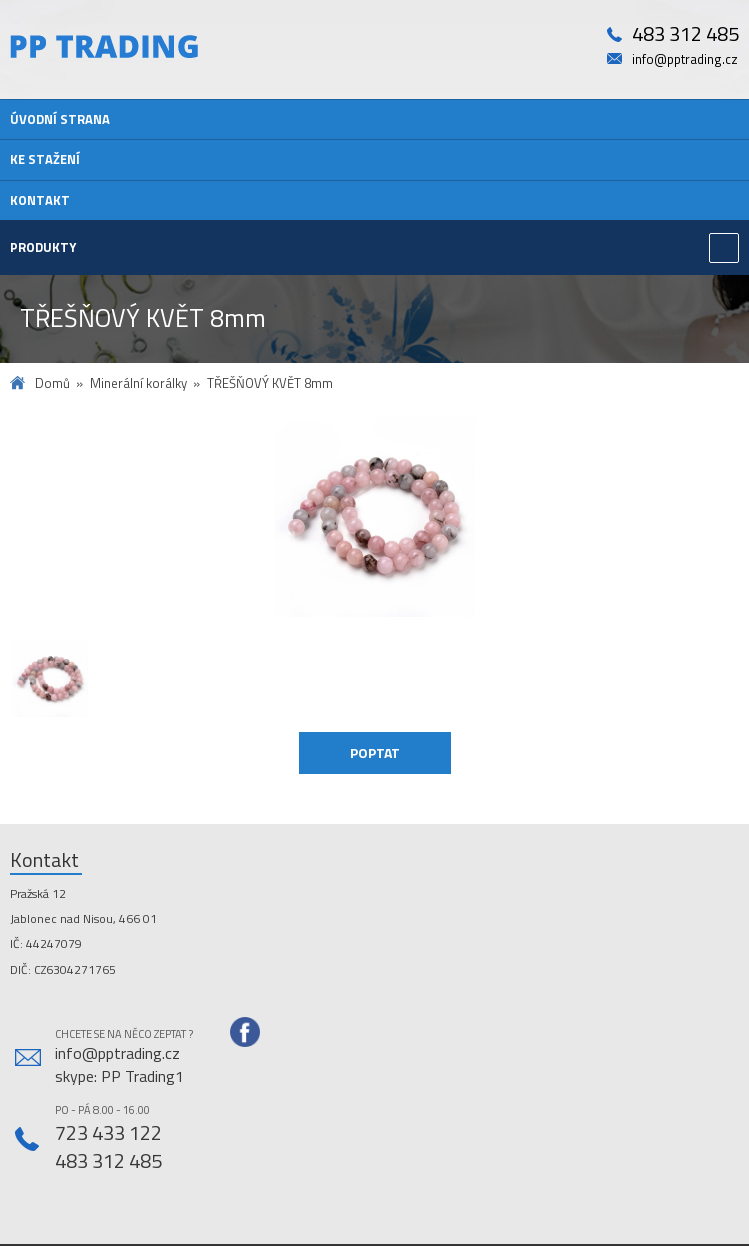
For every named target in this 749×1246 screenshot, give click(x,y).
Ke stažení (45, 159)
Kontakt (40, 200)
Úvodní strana (60, 119)
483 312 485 (685, 34)
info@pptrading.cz (685, 59)
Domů (52, 383)
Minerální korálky (138, 383)
